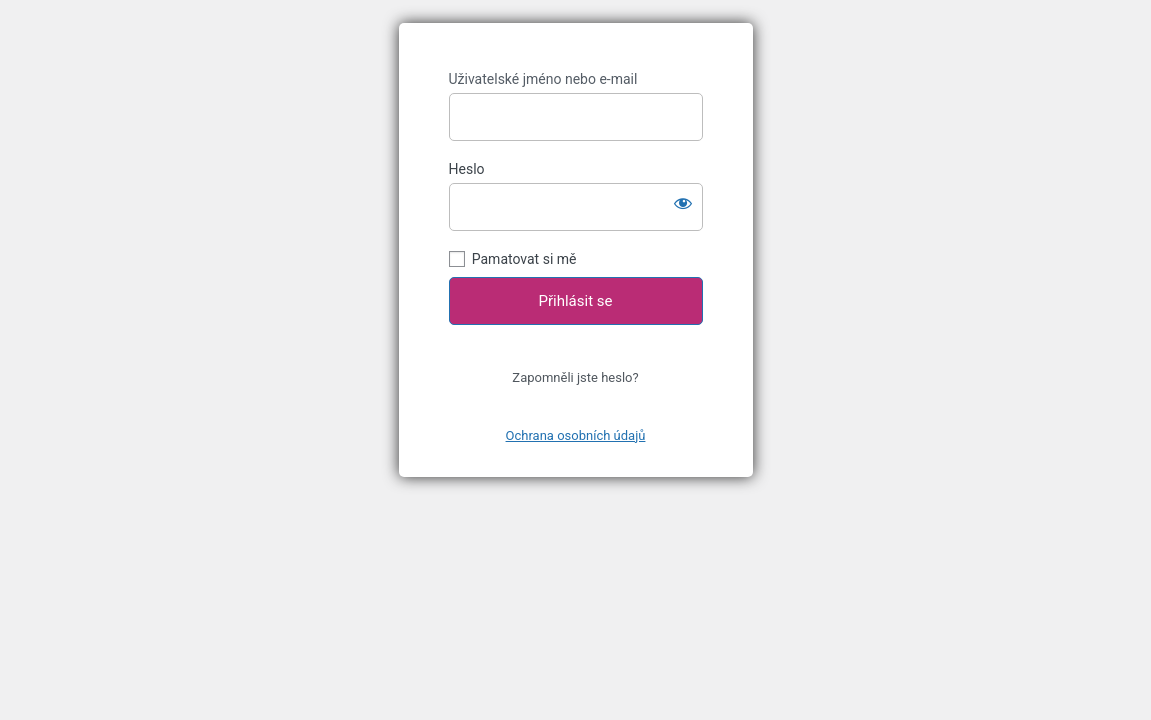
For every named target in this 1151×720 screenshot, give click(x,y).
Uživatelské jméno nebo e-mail (543, 79)
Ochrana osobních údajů (576, 435)
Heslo (467, 169)
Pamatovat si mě (524, 259)
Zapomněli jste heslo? (575, 377)
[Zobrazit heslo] (683, 203)
